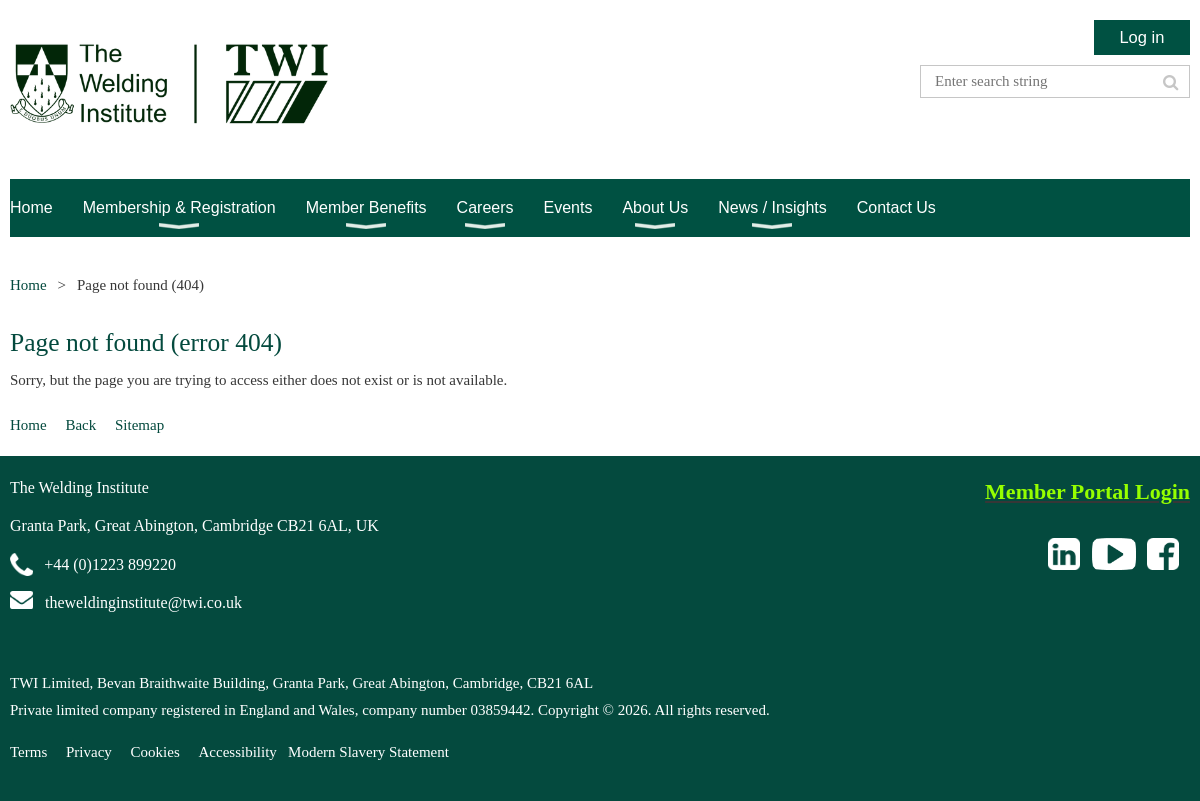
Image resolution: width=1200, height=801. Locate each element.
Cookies (155, 752)
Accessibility (238, 752)
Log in (1141, 37)
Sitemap (139, 425)
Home (28, 285)
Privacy (89, 752)
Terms (28, 752)
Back (80, 425)
